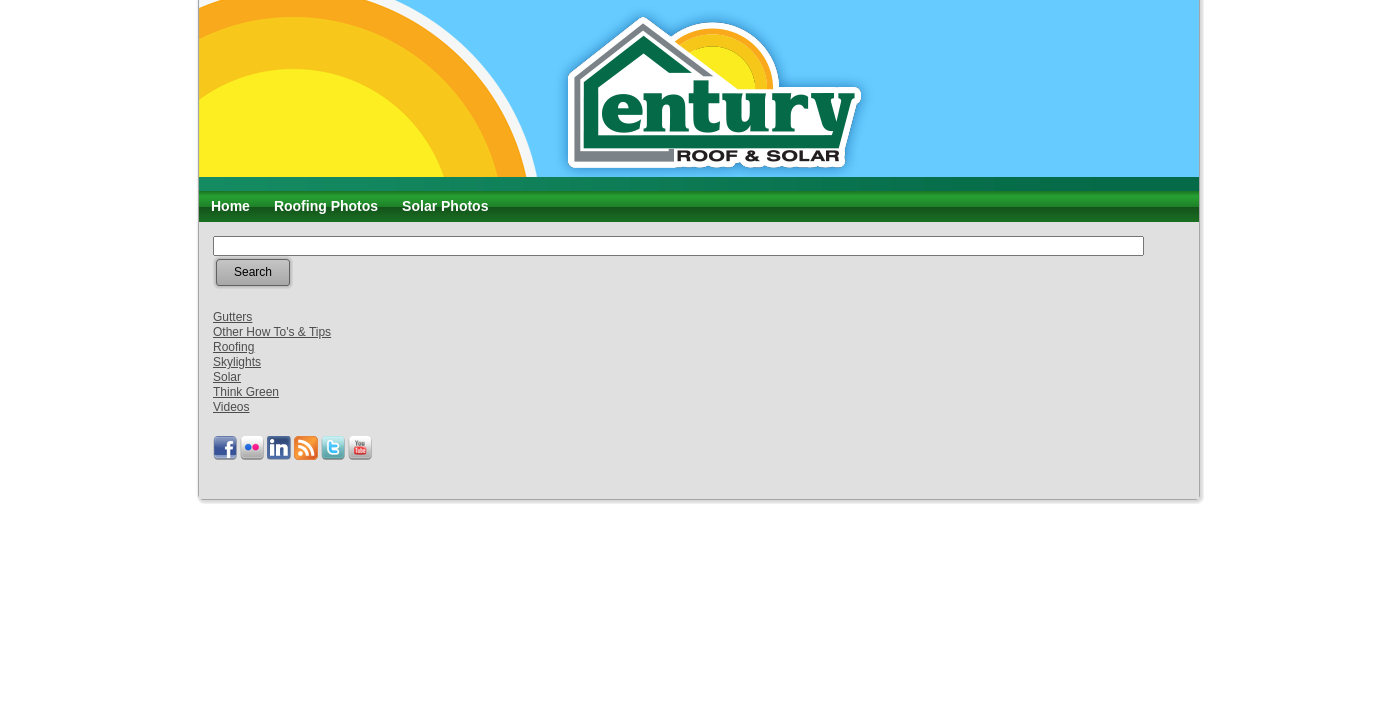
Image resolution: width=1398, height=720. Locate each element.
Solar (227, 377)
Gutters (232, 317)
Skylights (237, 362)
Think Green (246, 392)
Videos (231, 407)
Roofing (233, 347)
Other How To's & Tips (272, 332)
